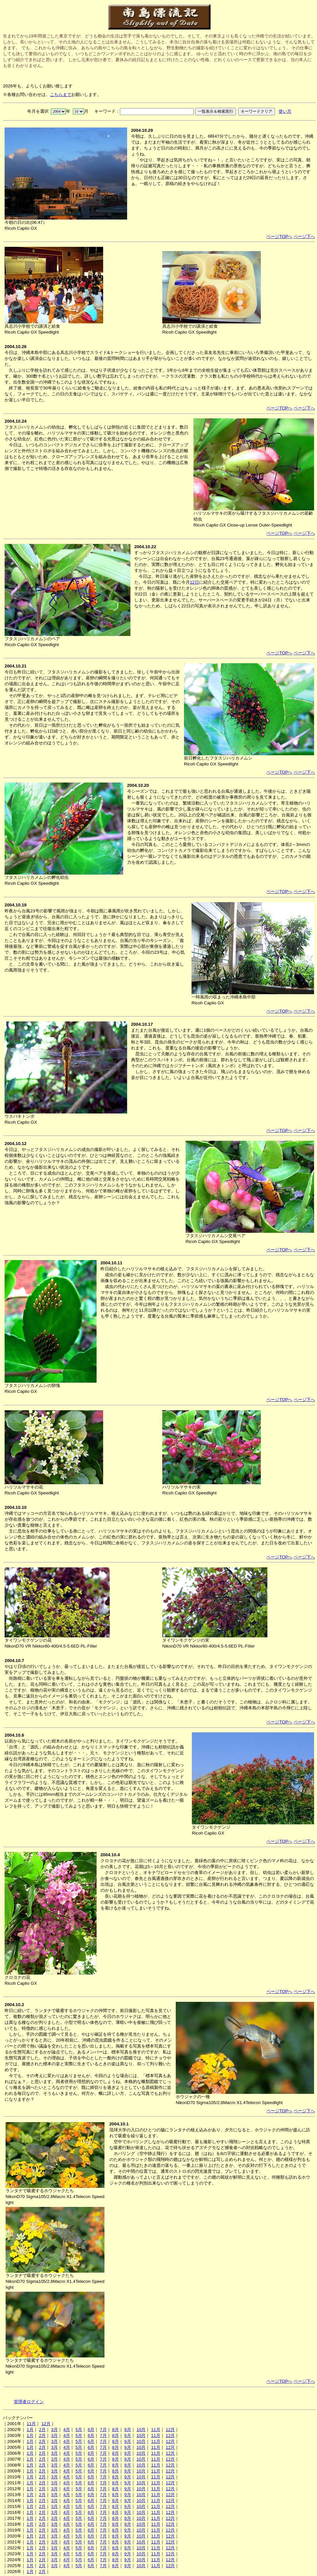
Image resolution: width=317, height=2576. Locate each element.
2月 (42, 2429)
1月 (30, 2429)
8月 (115, 2429)
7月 (103, 2429)
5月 (79, 2429)
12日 (194, 582)
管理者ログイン (29, 2401)
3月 (54, 2429)
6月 (91, 2429)
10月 (141, 2429)
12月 (46, 2423)
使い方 (285, 111)
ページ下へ (304, 236)
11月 (31, 2423)
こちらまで (60, 94)
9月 (127, 2429)
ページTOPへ (279, 236)
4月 (66, 2429)
